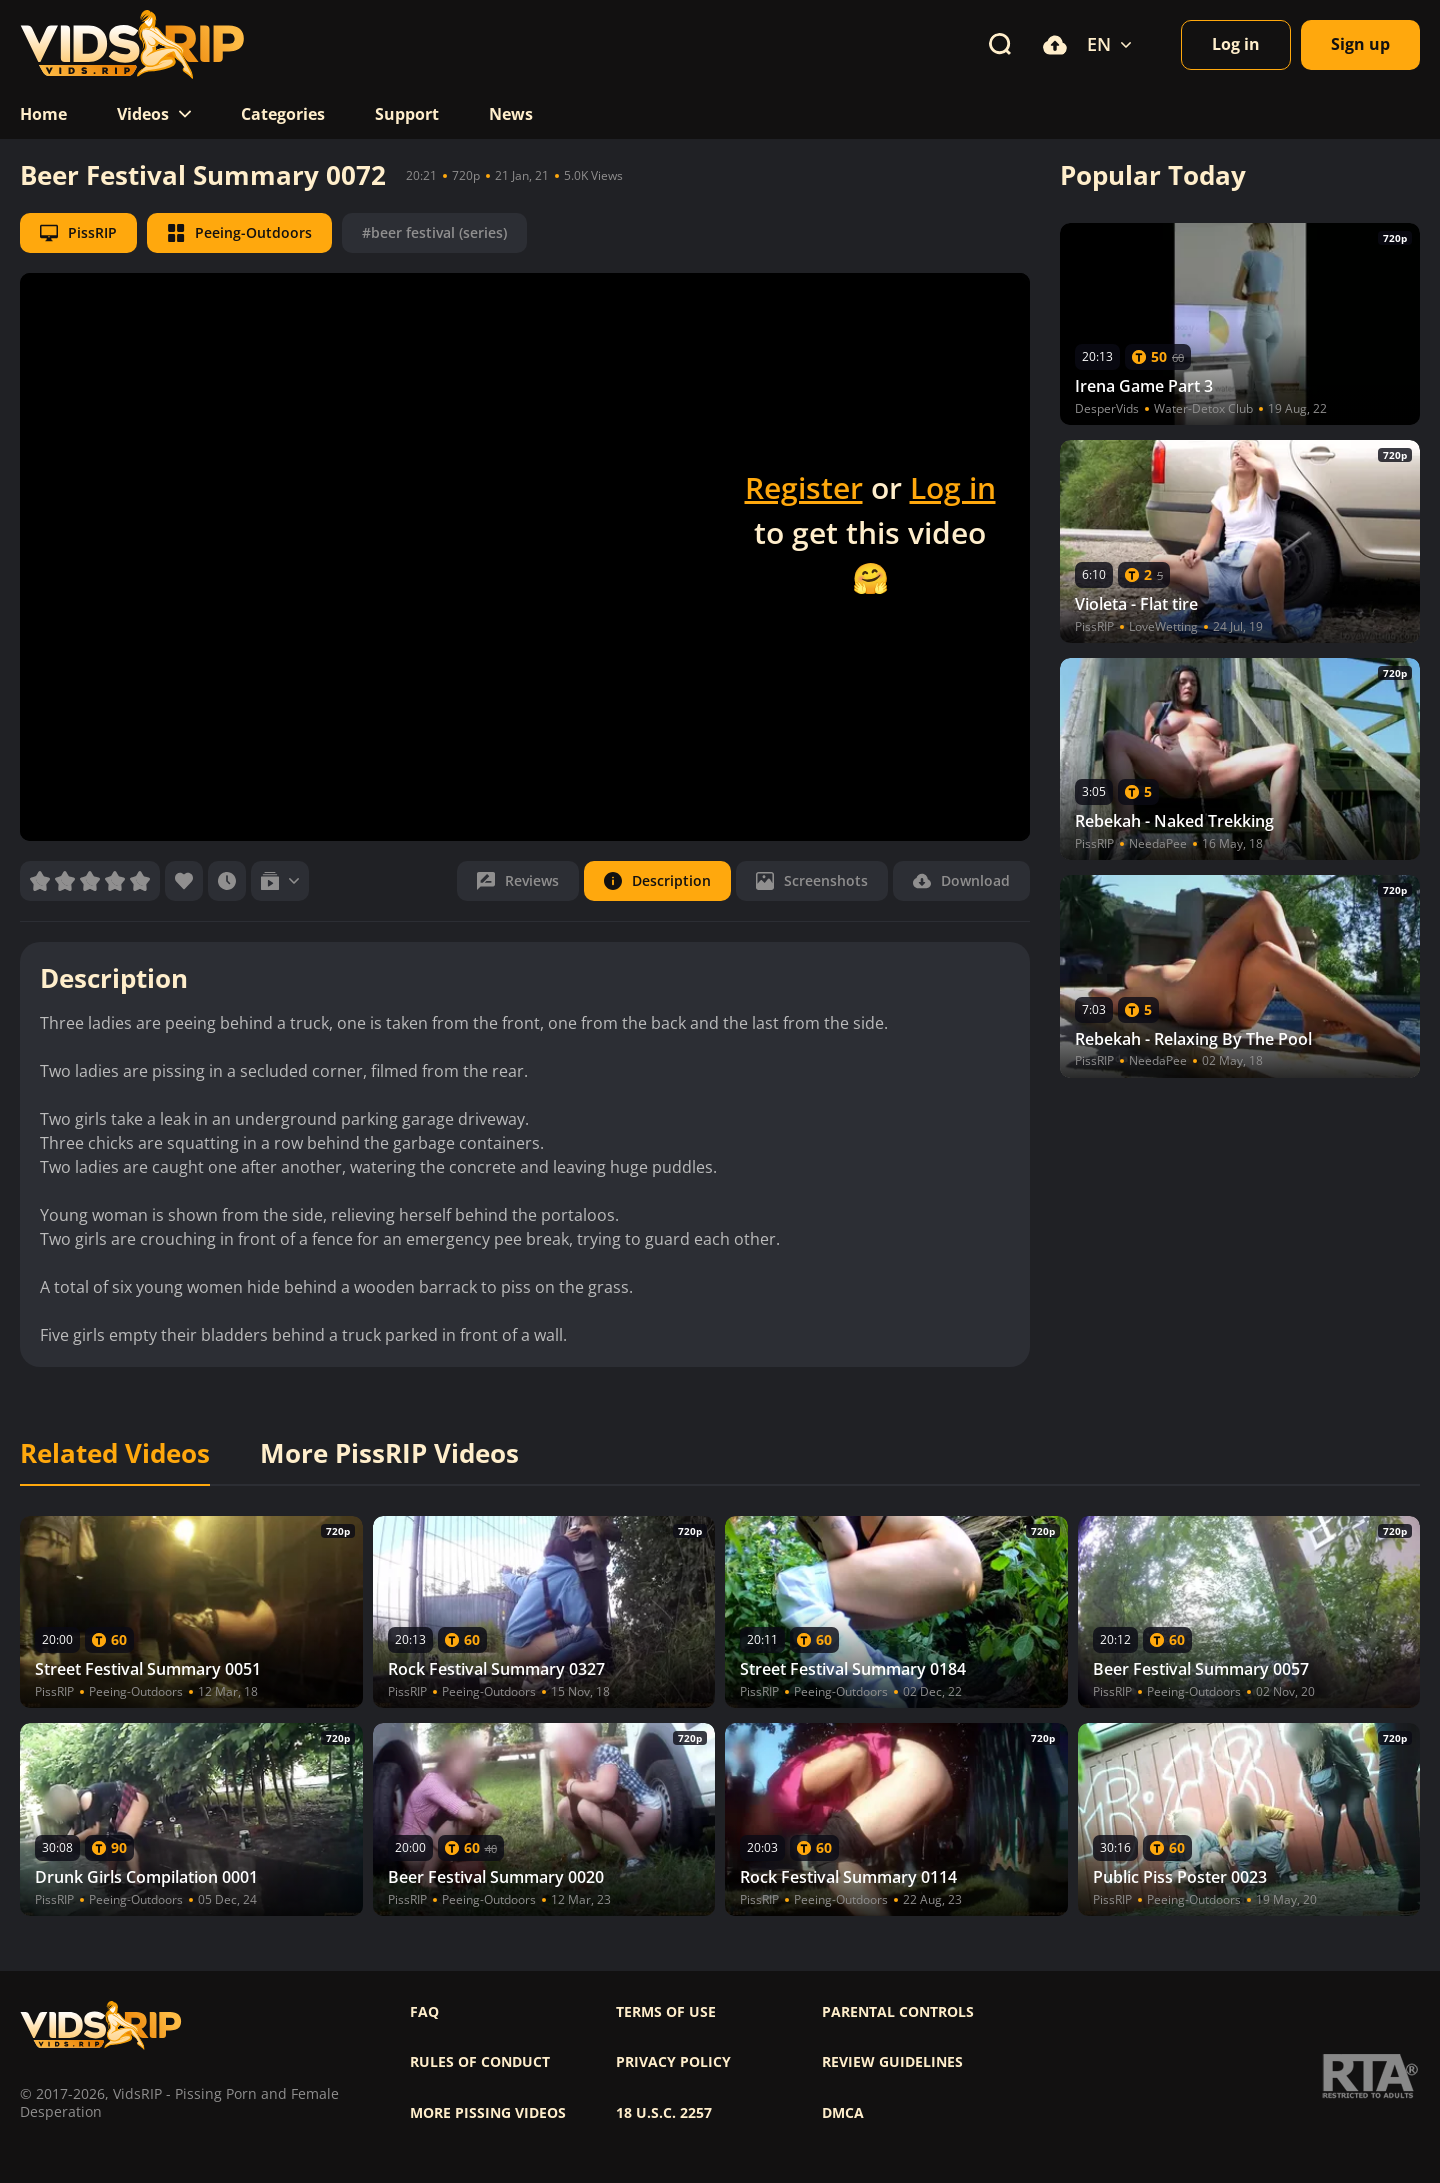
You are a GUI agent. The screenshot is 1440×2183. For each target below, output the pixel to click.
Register (804, 487)
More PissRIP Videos (389, 1454)
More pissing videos (488, 2113)
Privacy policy (673, 2062)
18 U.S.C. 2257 (664, 2113)
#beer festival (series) (434, 232)
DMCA (843, 2113)
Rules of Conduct (480, 2062)
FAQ (424, 2012)
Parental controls (898, 2012)
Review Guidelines (892, 2062)
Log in (953, 487)
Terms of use (666, 2012)
